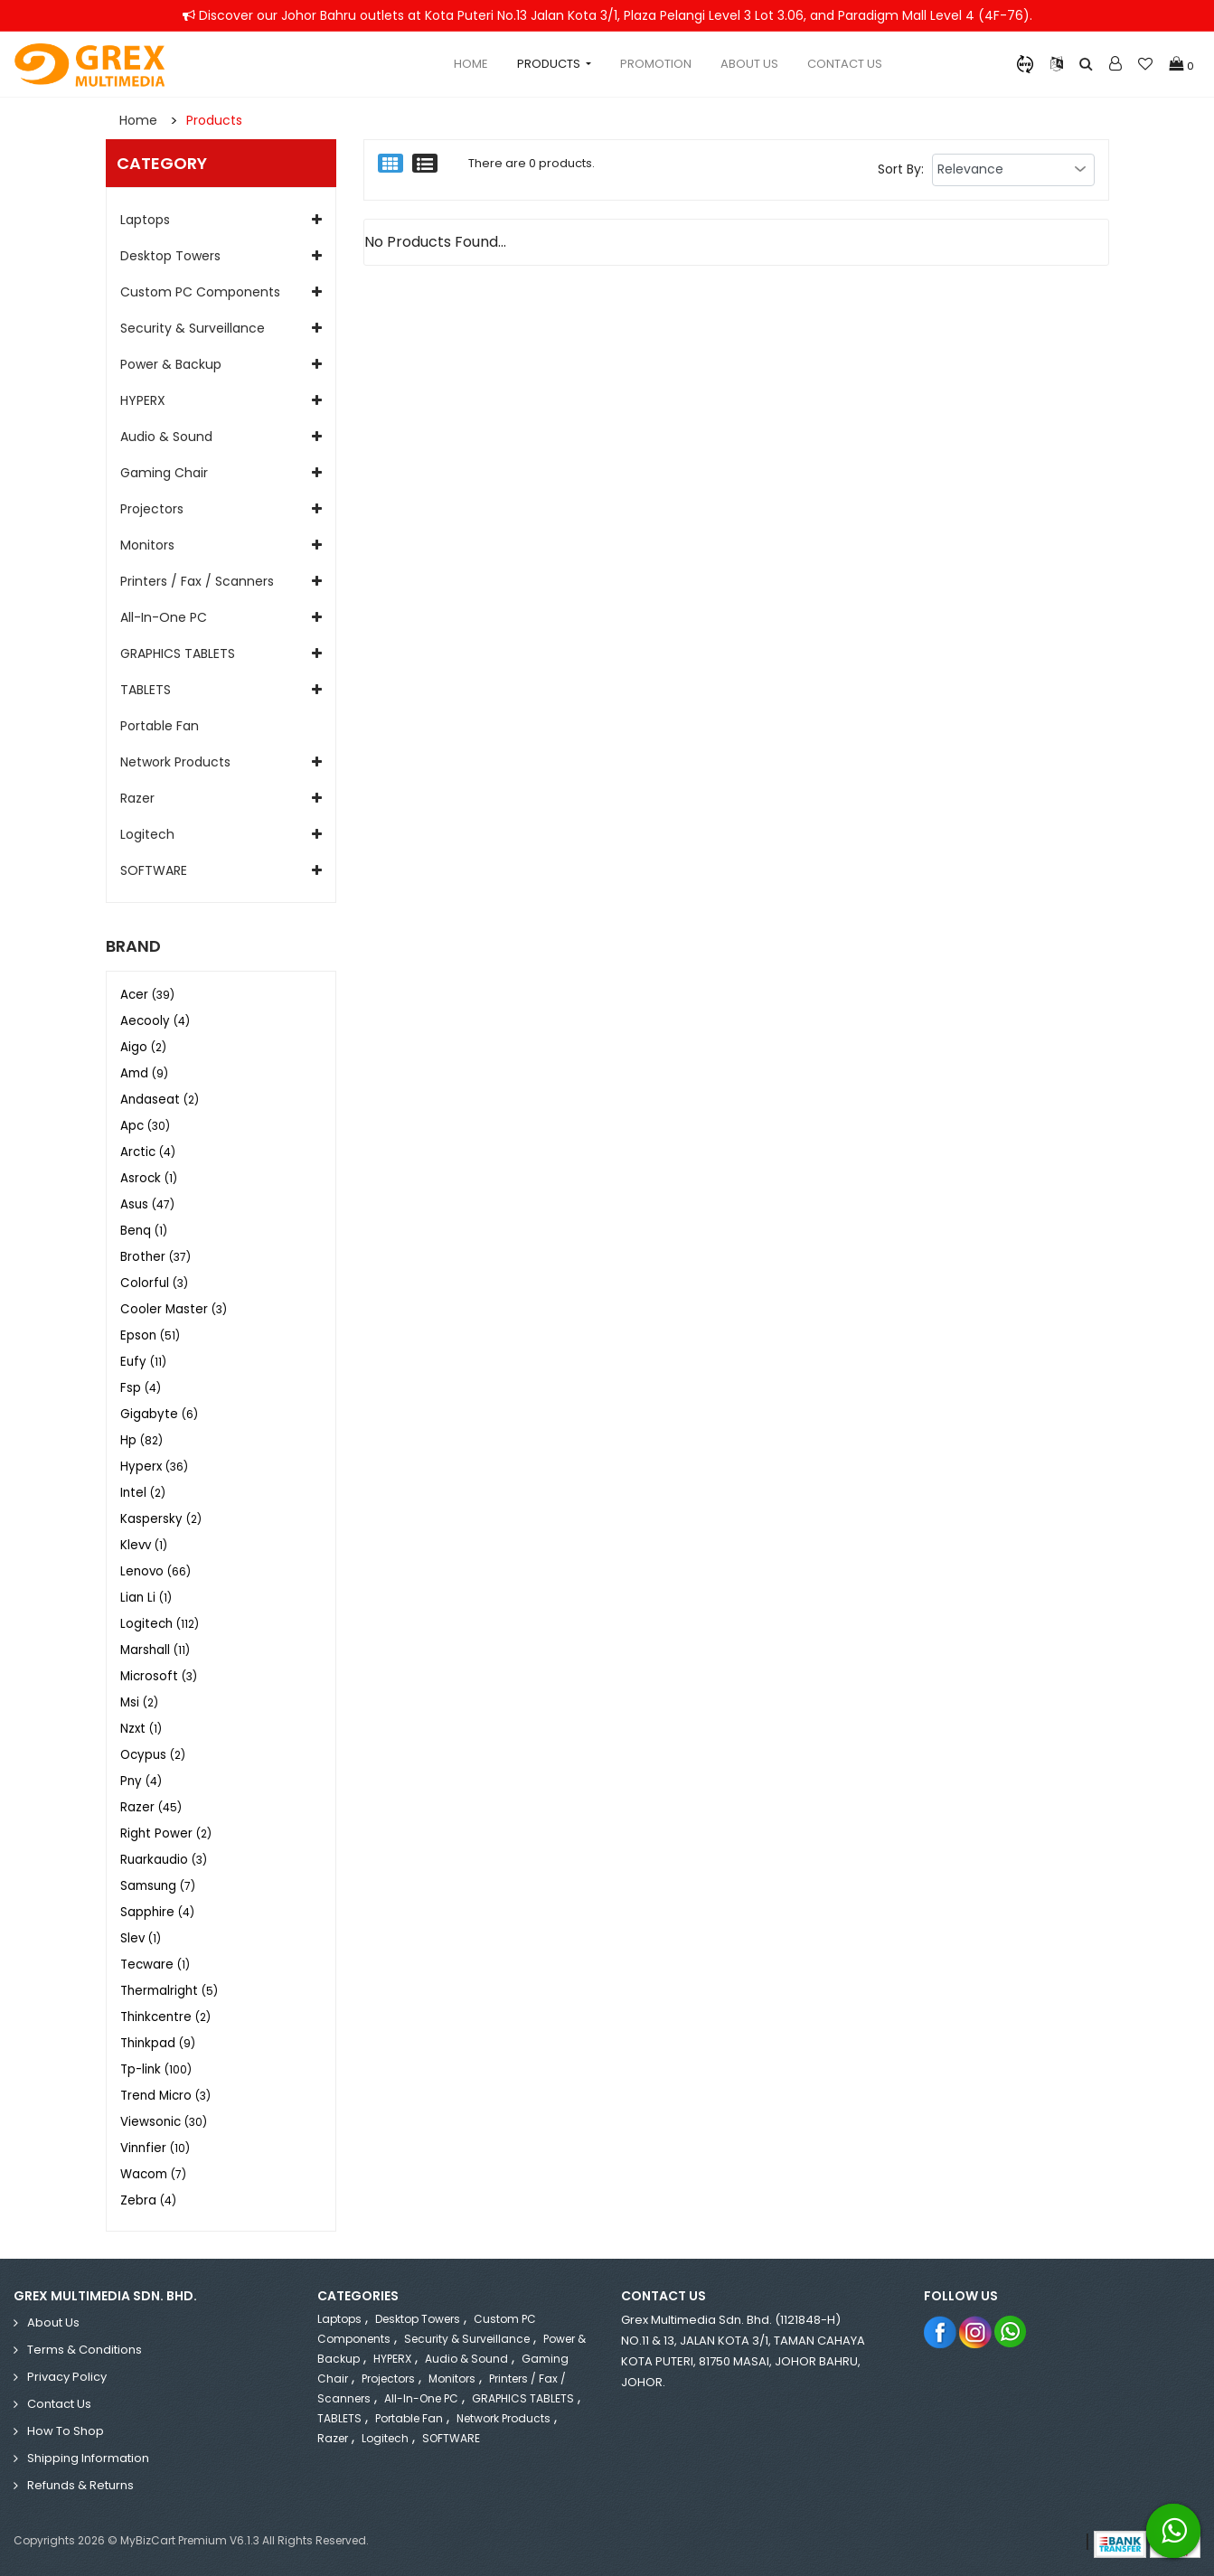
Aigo (143, 1047)
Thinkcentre (165, 2017)
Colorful (154, 1283)
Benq (143, 1230)
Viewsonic (163, 2121)
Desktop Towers (170, 256)
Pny (141, 1781)
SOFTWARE (153, 870)
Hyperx (154, 1466)
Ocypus (152, 1754)
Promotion (656, 63)
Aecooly (155, 1020)
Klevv (143, 1545)
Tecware (155, 1964)
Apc (145, 1125)
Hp (141, 1440)
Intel (142, 1492)
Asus (147, 1204)
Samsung (157, 1885)
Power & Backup (170, 364)
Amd (144, 1073)
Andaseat (159, 1099)
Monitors (147, 545)
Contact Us (844, 63)
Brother (155, 1256)
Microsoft (158, 1676)
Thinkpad (157, 2043)
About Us (749, 63)
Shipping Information (88, 2458)
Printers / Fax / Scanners (197, 581)
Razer (137, 798)
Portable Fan (159, 726)
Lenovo (155, 1571)
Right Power (166, 1833)
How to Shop (65, 2431)
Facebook (940, 2331)
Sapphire (157, 1912)
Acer (147, 994)
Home (471, 63)
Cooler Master (173, 1309)
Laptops (145, 220)
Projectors (152, 509)
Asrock (148, 1178)
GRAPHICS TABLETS (177, 653)
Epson (150, 1335)
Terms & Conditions (84, 2349)
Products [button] (550, 63)
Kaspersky (161, 1519)
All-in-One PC (163, 617)
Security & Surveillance (192, 328)
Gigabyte (159, 1414)
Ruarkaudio (163, 1859)
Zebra (148, 2200)
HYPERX (142, 400)
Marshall (155, 1650)
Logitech (147, 834)
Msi (139, 1702)
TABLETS (145, 690)
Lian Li (146, 1597)
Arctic (147, 1152)
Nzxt (141, 1728)
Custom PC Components (200, 292)
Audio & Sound (166, 437)
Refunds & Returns (80, 2485)
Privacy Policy (67, 2376)
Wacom (153, 2174)
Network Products (175, 762)
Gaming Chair (164, 473)
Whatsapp (1011, 2331)
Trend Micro (165, 2095)
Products (214, 120)
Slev (140, 1938)
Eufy (143, 1361)
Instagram (976, 2331)
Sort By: (901, 169)
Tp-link (156, 2069)
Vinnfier (155, 2148)
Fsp (140, 1387)
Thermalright (169, 1990)
